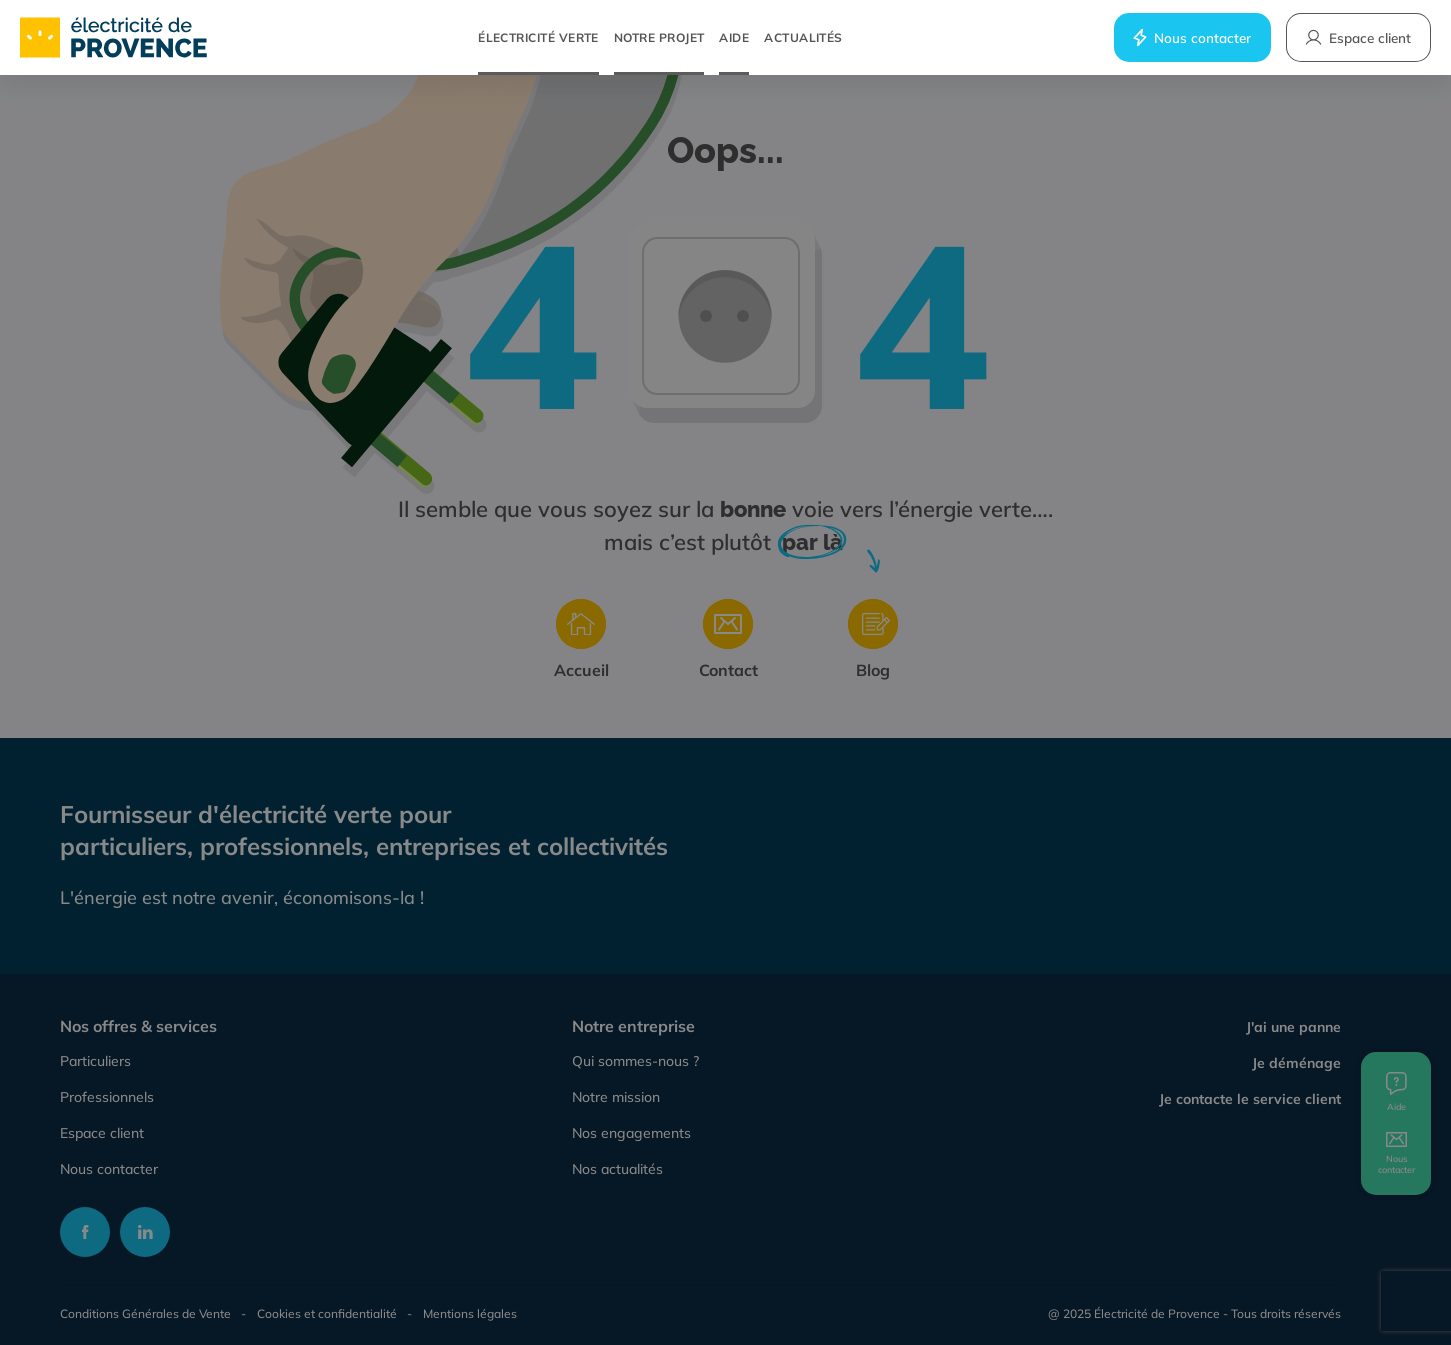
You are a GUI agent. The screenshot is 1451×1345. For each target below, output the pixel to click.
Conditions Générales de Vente (145, 1313)
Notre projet (659, 37)
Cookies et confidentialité (327, 1313)
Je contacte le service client (1250, 1099)
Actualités (803, 37)
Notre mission (616, 1097)
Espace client (102, 1133)
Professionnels (107, 1097)
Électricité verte (538, 37)
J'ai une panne (1293, 1027)
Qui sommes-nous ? (635, 1061)
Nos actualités (617, 1169)
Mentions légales (470, 1313)
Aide (734, 37)
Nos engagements (631, 1133)
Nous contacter (1191, 37)
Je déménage (1296, 1063)
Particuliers (95, 1061)
